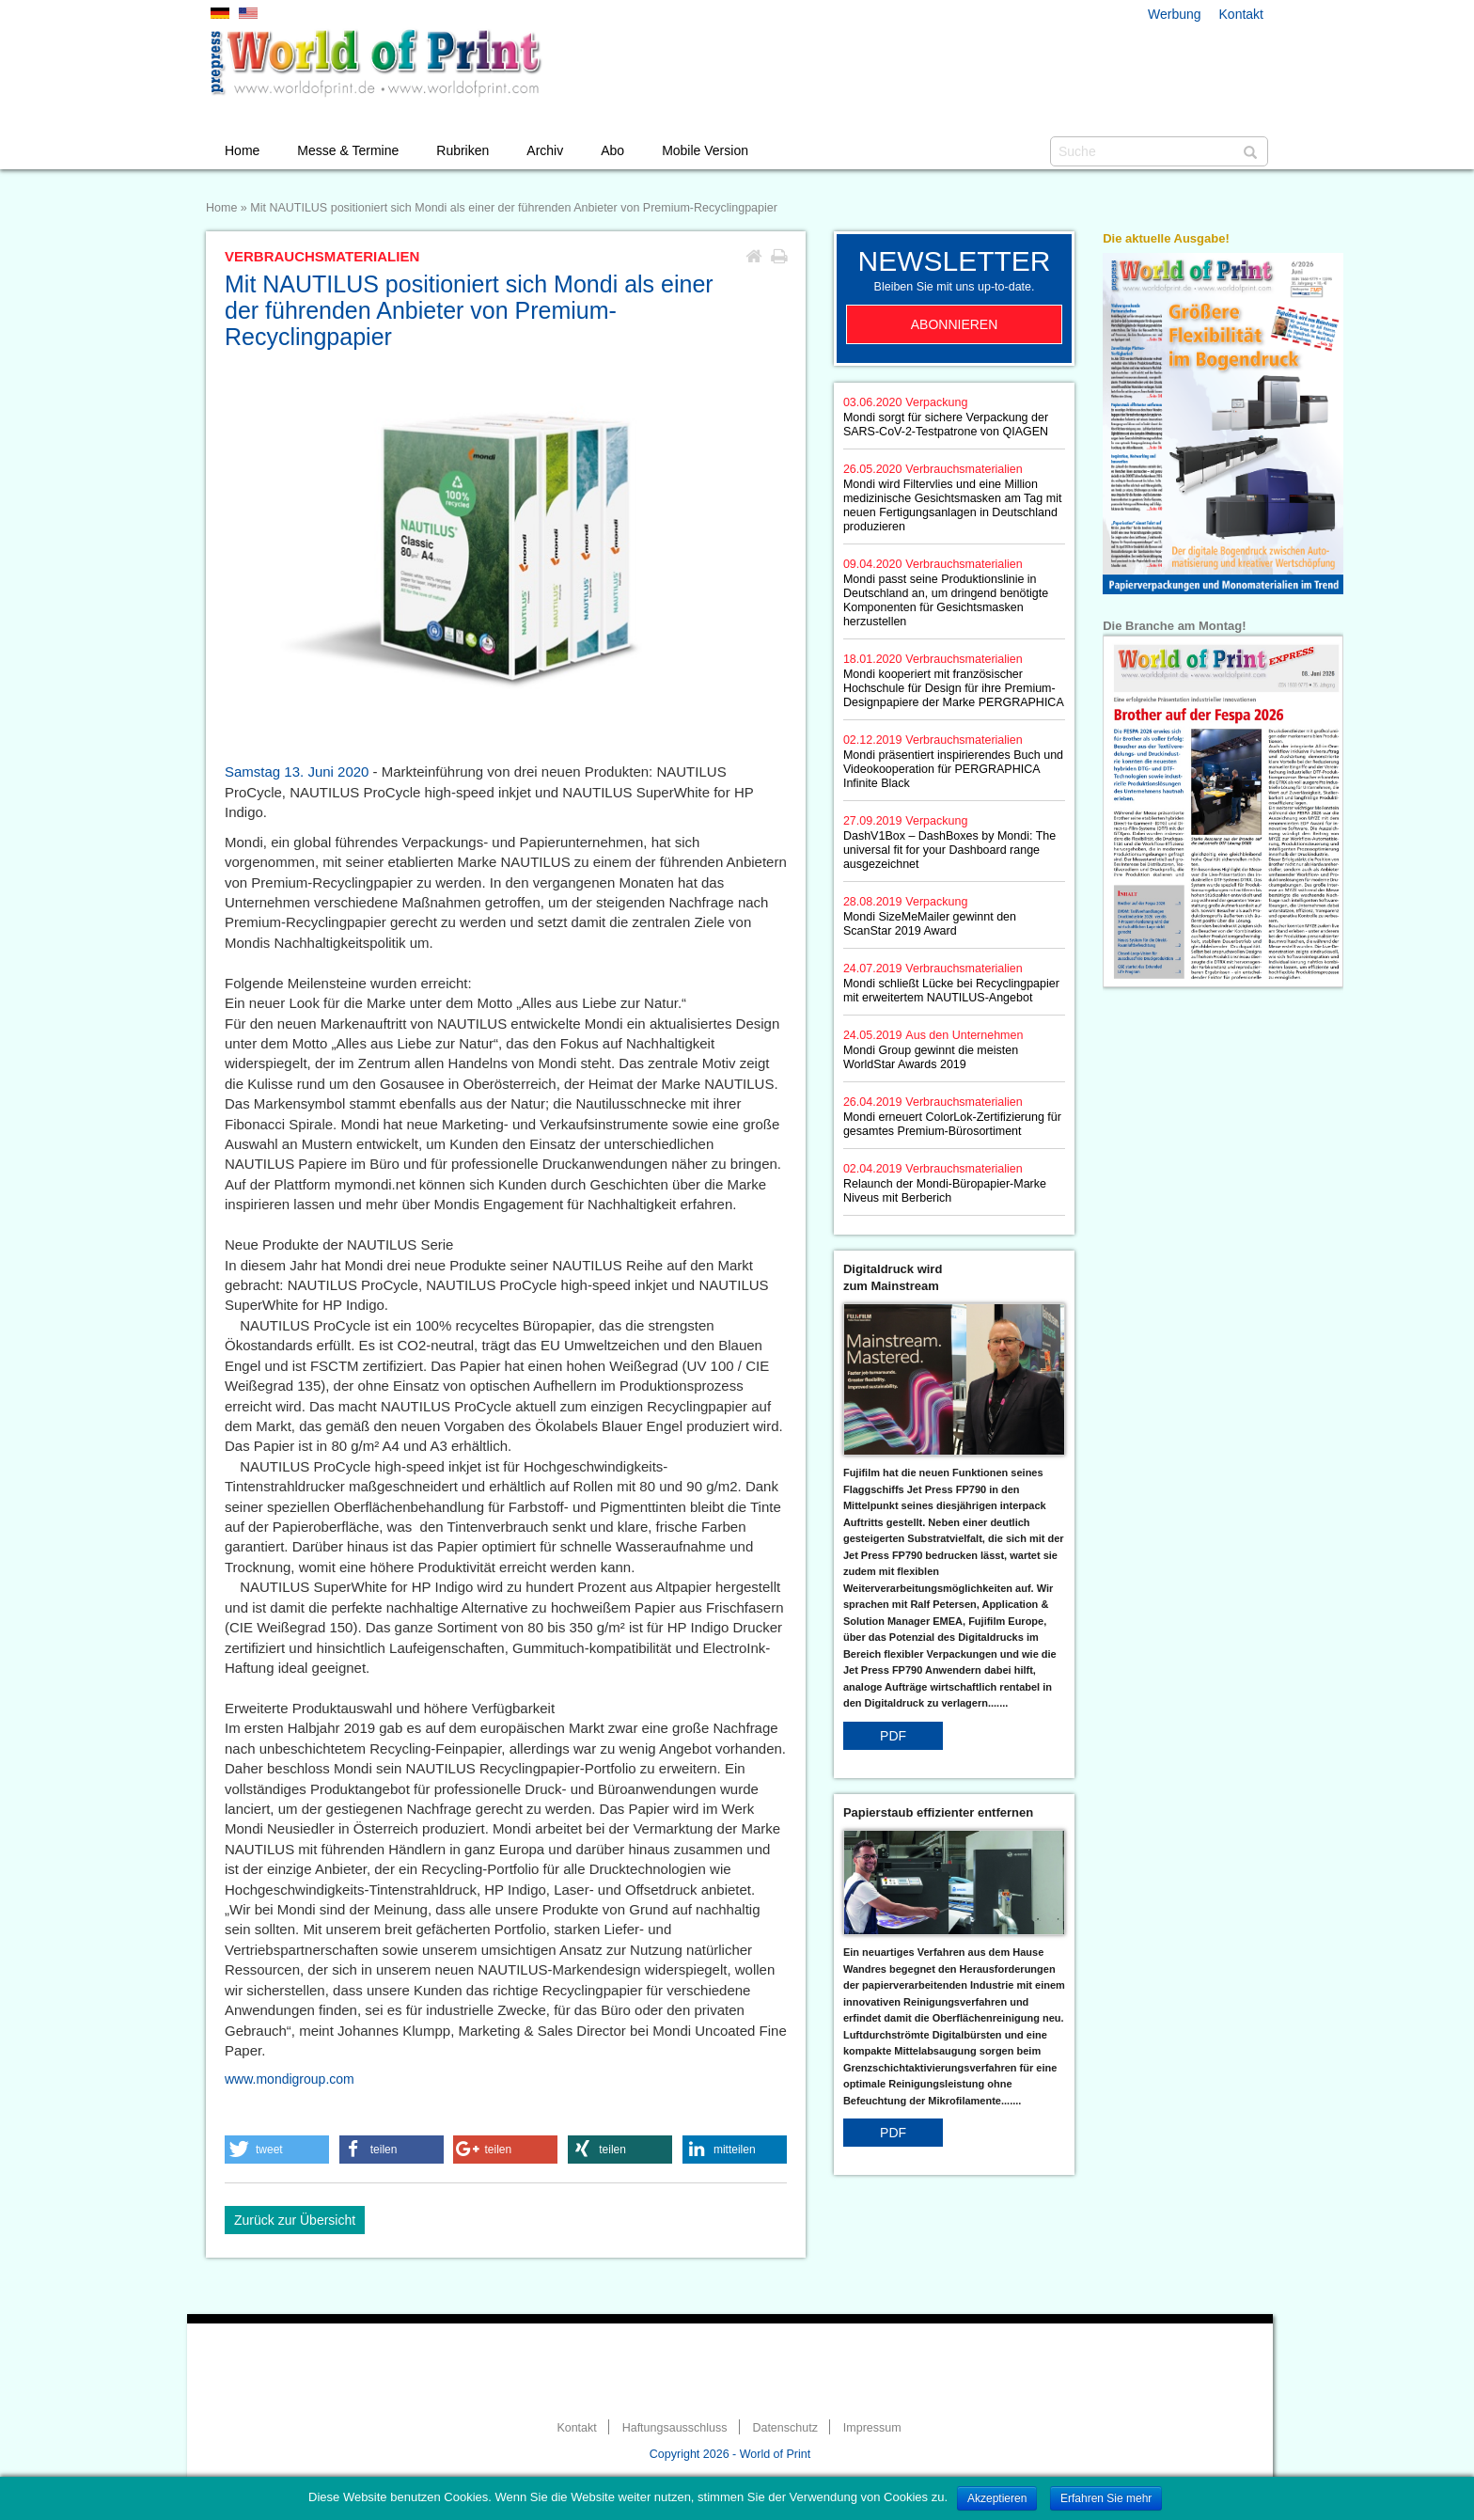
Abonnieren (954, 324)
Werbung (1174, 14)
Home (242, 150)
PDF (893, 1735)
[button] (277, 2149)
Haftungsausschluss (675, 2427)
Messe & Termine (348, 150)
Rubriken (462, 150)
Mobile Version (705, 150)
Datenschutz (784, 2427)
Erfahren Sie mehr (1106, 2498)
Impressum (872, 2427)
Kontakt (1241, 14)
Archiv (544, 150)
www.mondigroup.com (289, 2079)
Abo (612, 150)
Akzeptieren (997, 2498)
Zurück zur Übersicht (294, 2220)
